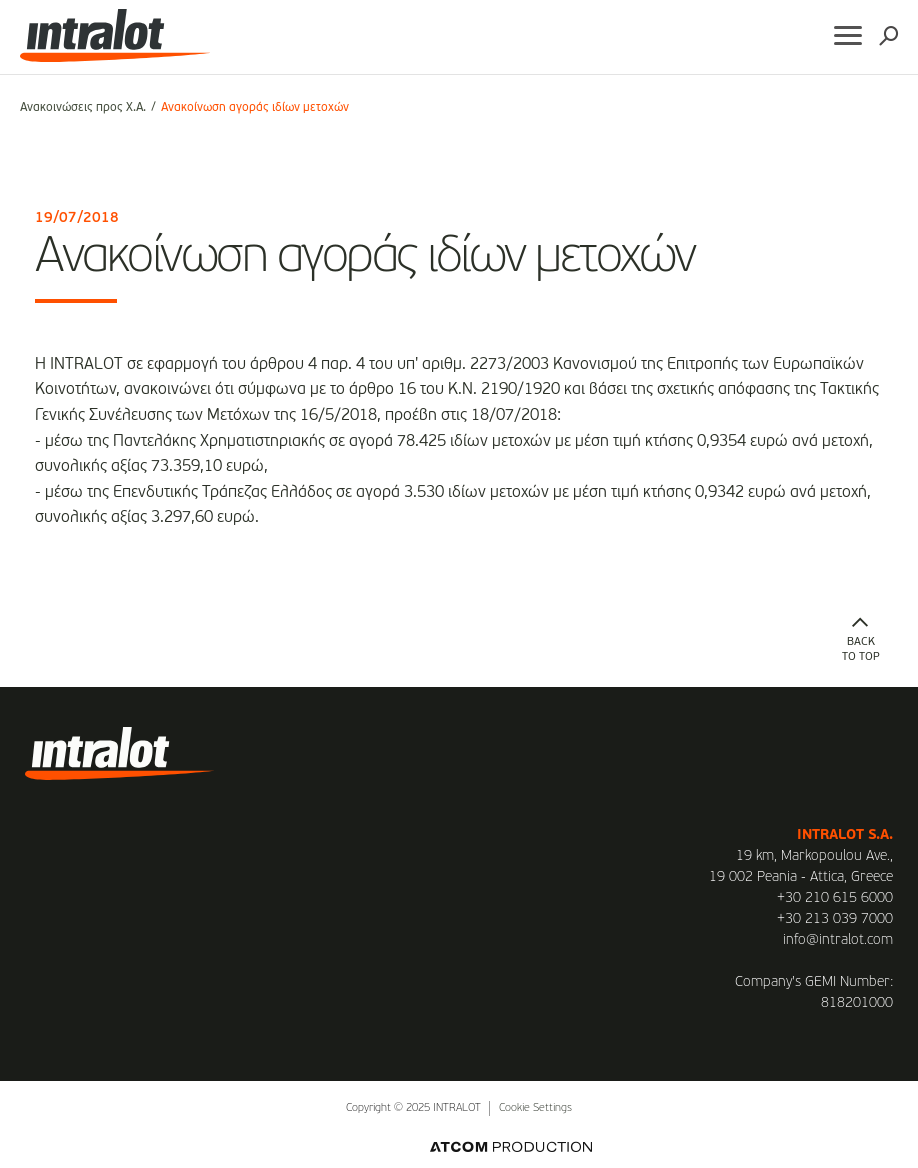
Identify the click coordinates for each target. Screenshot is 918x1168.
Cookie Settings (535, 1108)
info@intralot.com (838, 940)
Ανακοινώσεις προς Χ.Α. (83, 108)
